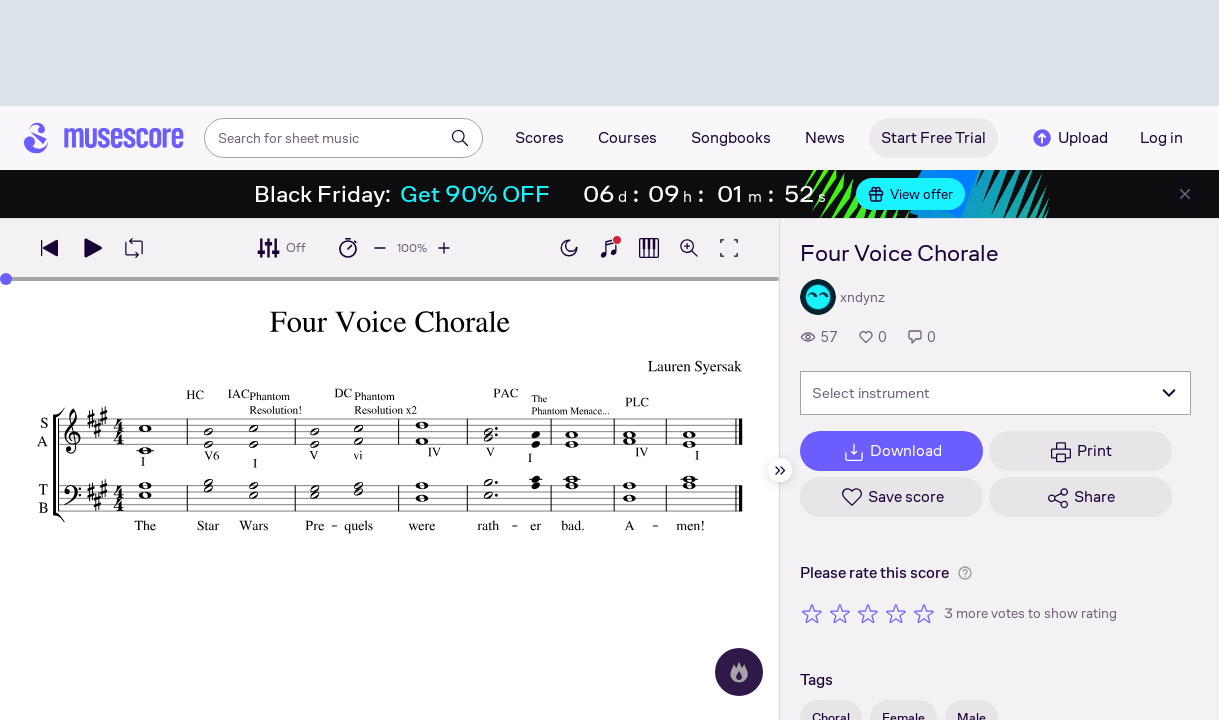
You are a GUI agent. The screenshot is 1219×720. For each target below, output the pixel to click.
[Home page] (104, 138)
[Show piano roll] (649, 248)
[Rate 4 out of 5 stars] (896, 613)
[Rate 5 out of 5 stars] (924, 613)
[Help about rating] (965, 573)
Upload (1069, 138)
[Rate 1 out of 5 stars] (812, 613)
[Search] (460, 138)
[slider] (6, 279)
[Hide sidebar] (780, 470)
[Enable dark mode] (569, 248)
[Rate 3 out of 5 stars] (868, 613)
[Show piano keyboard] (609, 248)
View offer (910, 194)
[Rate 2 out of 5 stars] (840, 613)
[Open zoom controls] (689, 248)
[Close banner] (1185, 194)
